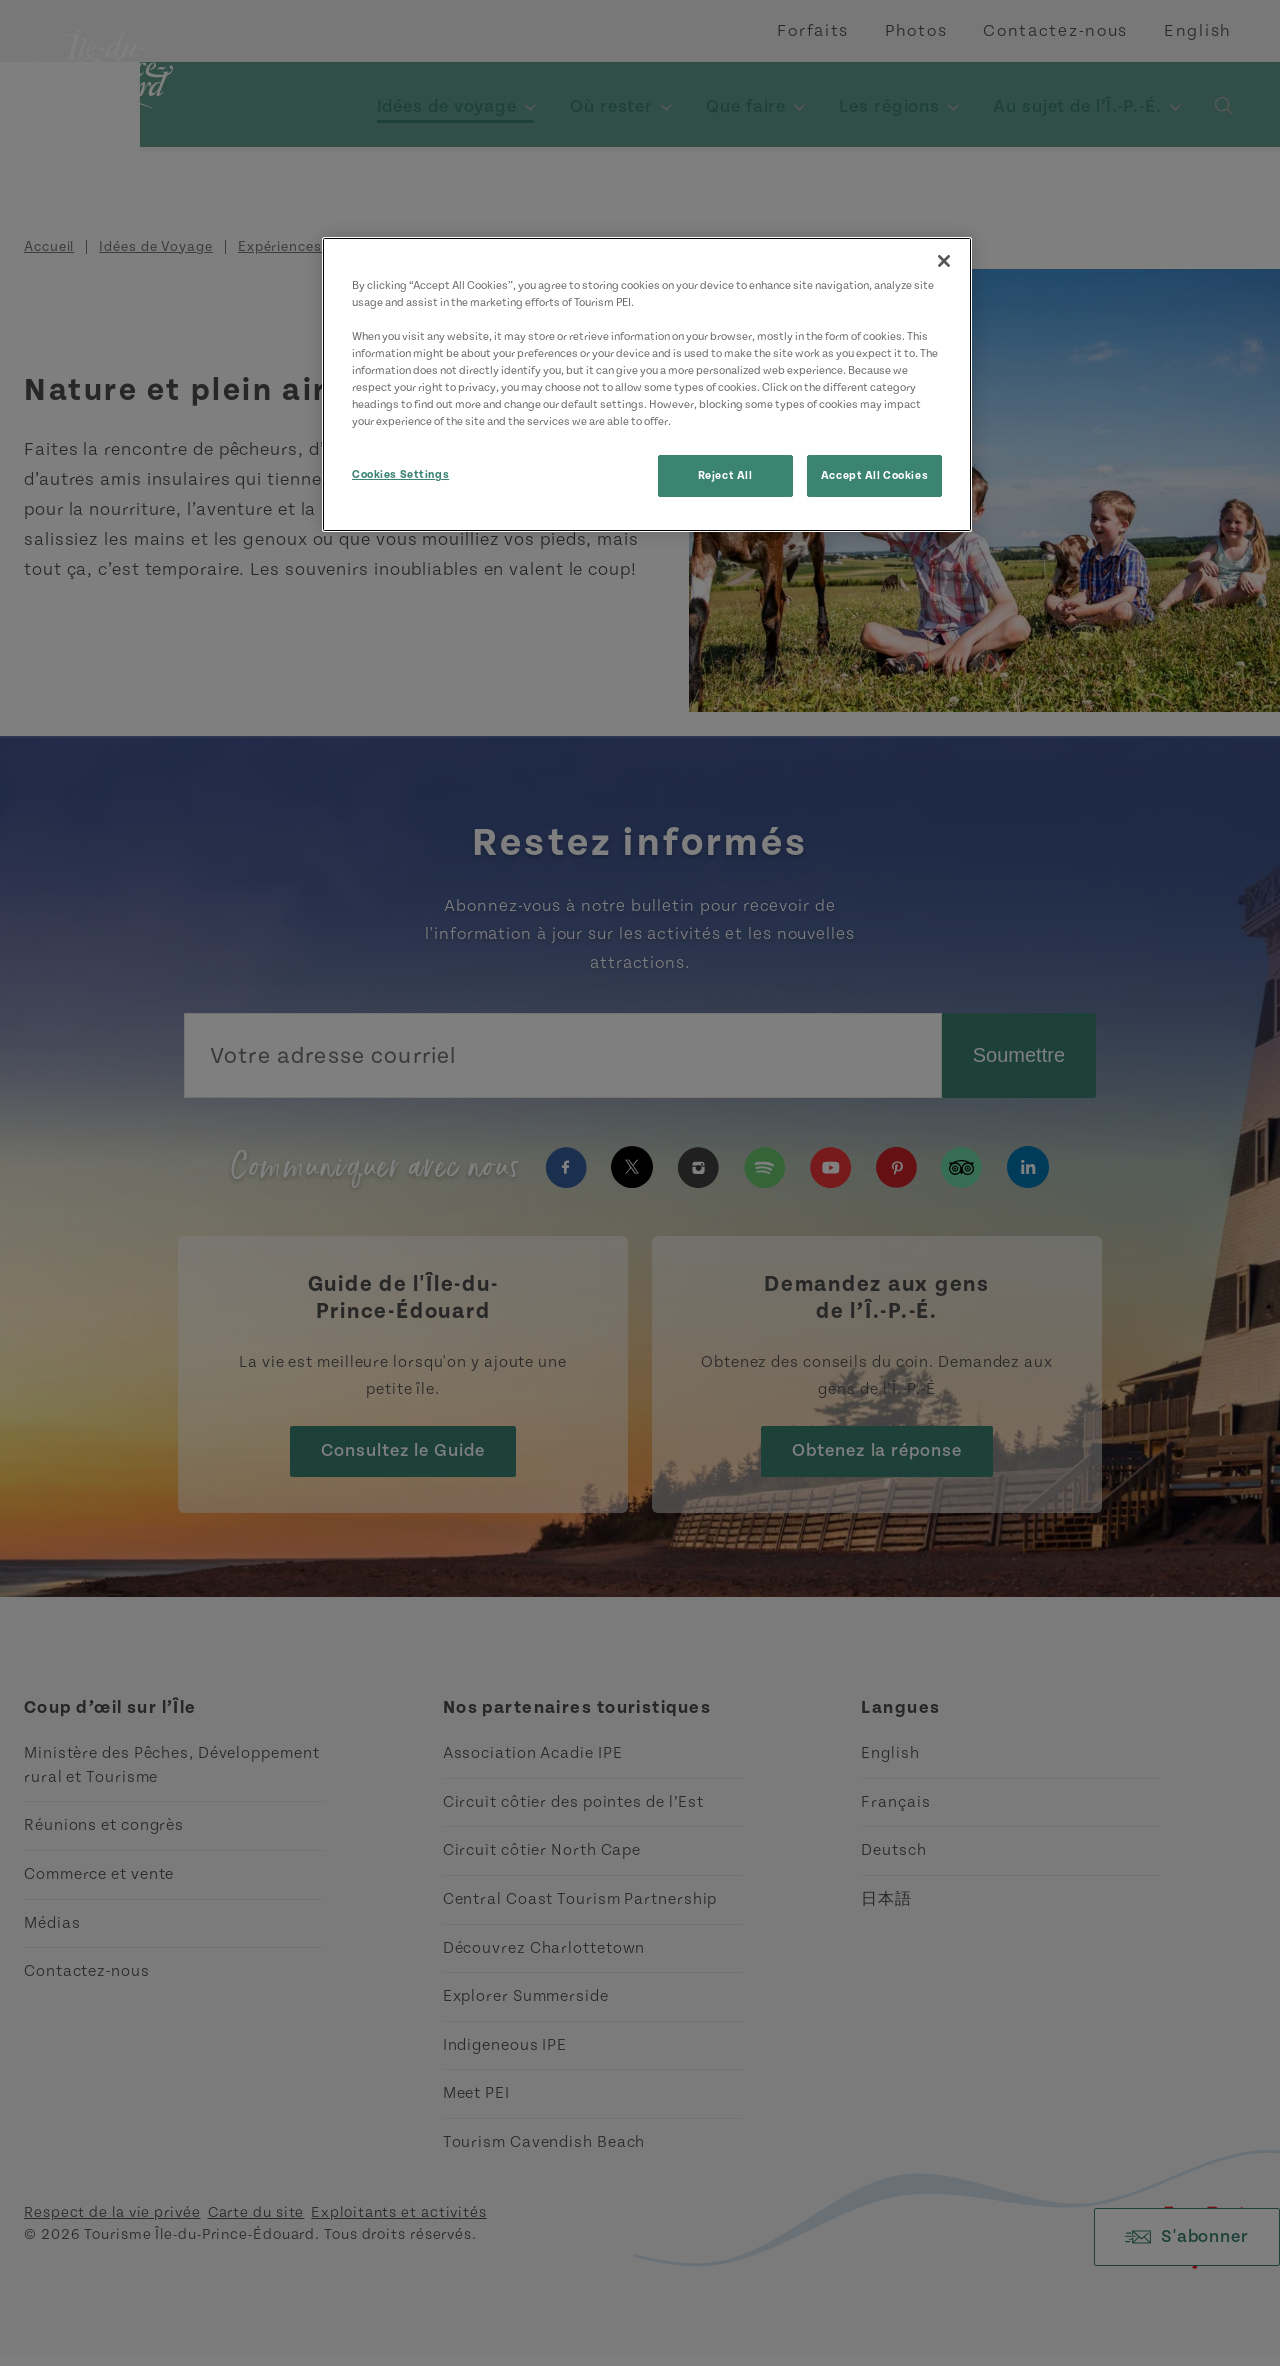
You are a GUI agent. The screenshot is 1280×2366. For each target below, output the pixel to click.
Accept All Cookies (874, 475)
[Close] (944, 261)
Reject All (725, 475)
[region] (647, 384)
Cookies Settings (400, 474)
